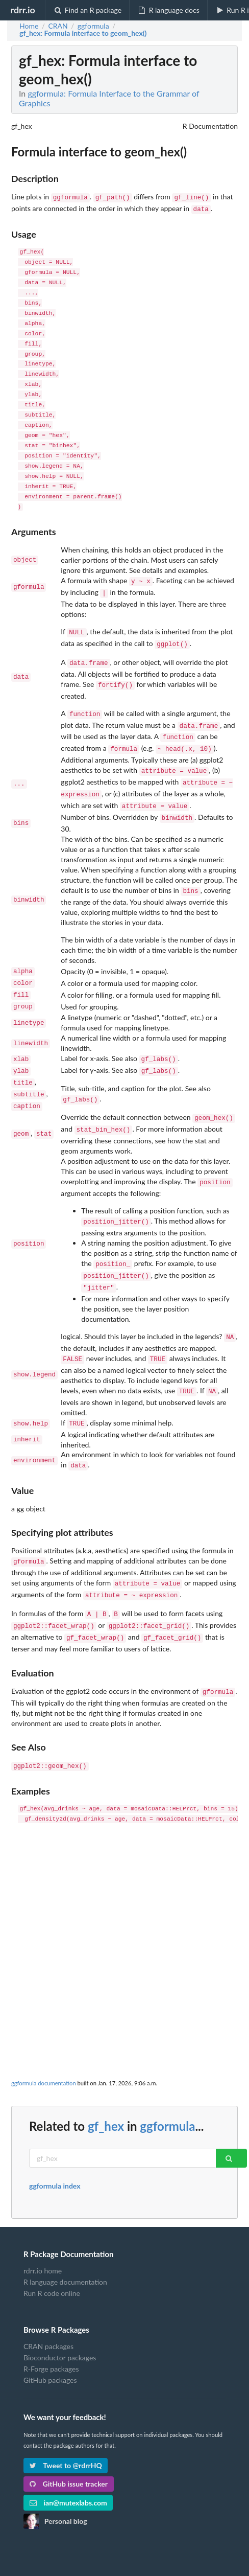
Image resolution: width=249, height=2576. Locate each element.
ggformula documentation (43, 2035)
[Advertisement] (124, 1875)
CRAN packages (48, 2298)
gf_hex (106, 2078)
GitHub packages (50, 2332)
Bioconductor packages (59, 2309)
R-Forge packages (51, 2320)
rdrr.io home (42, 2223)
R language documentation (65, 2233)
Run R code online (51, 2245)
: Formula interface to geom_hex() (82, 33)
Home (28, 26)
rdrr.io (22, 9)
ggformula (167, 2078)
